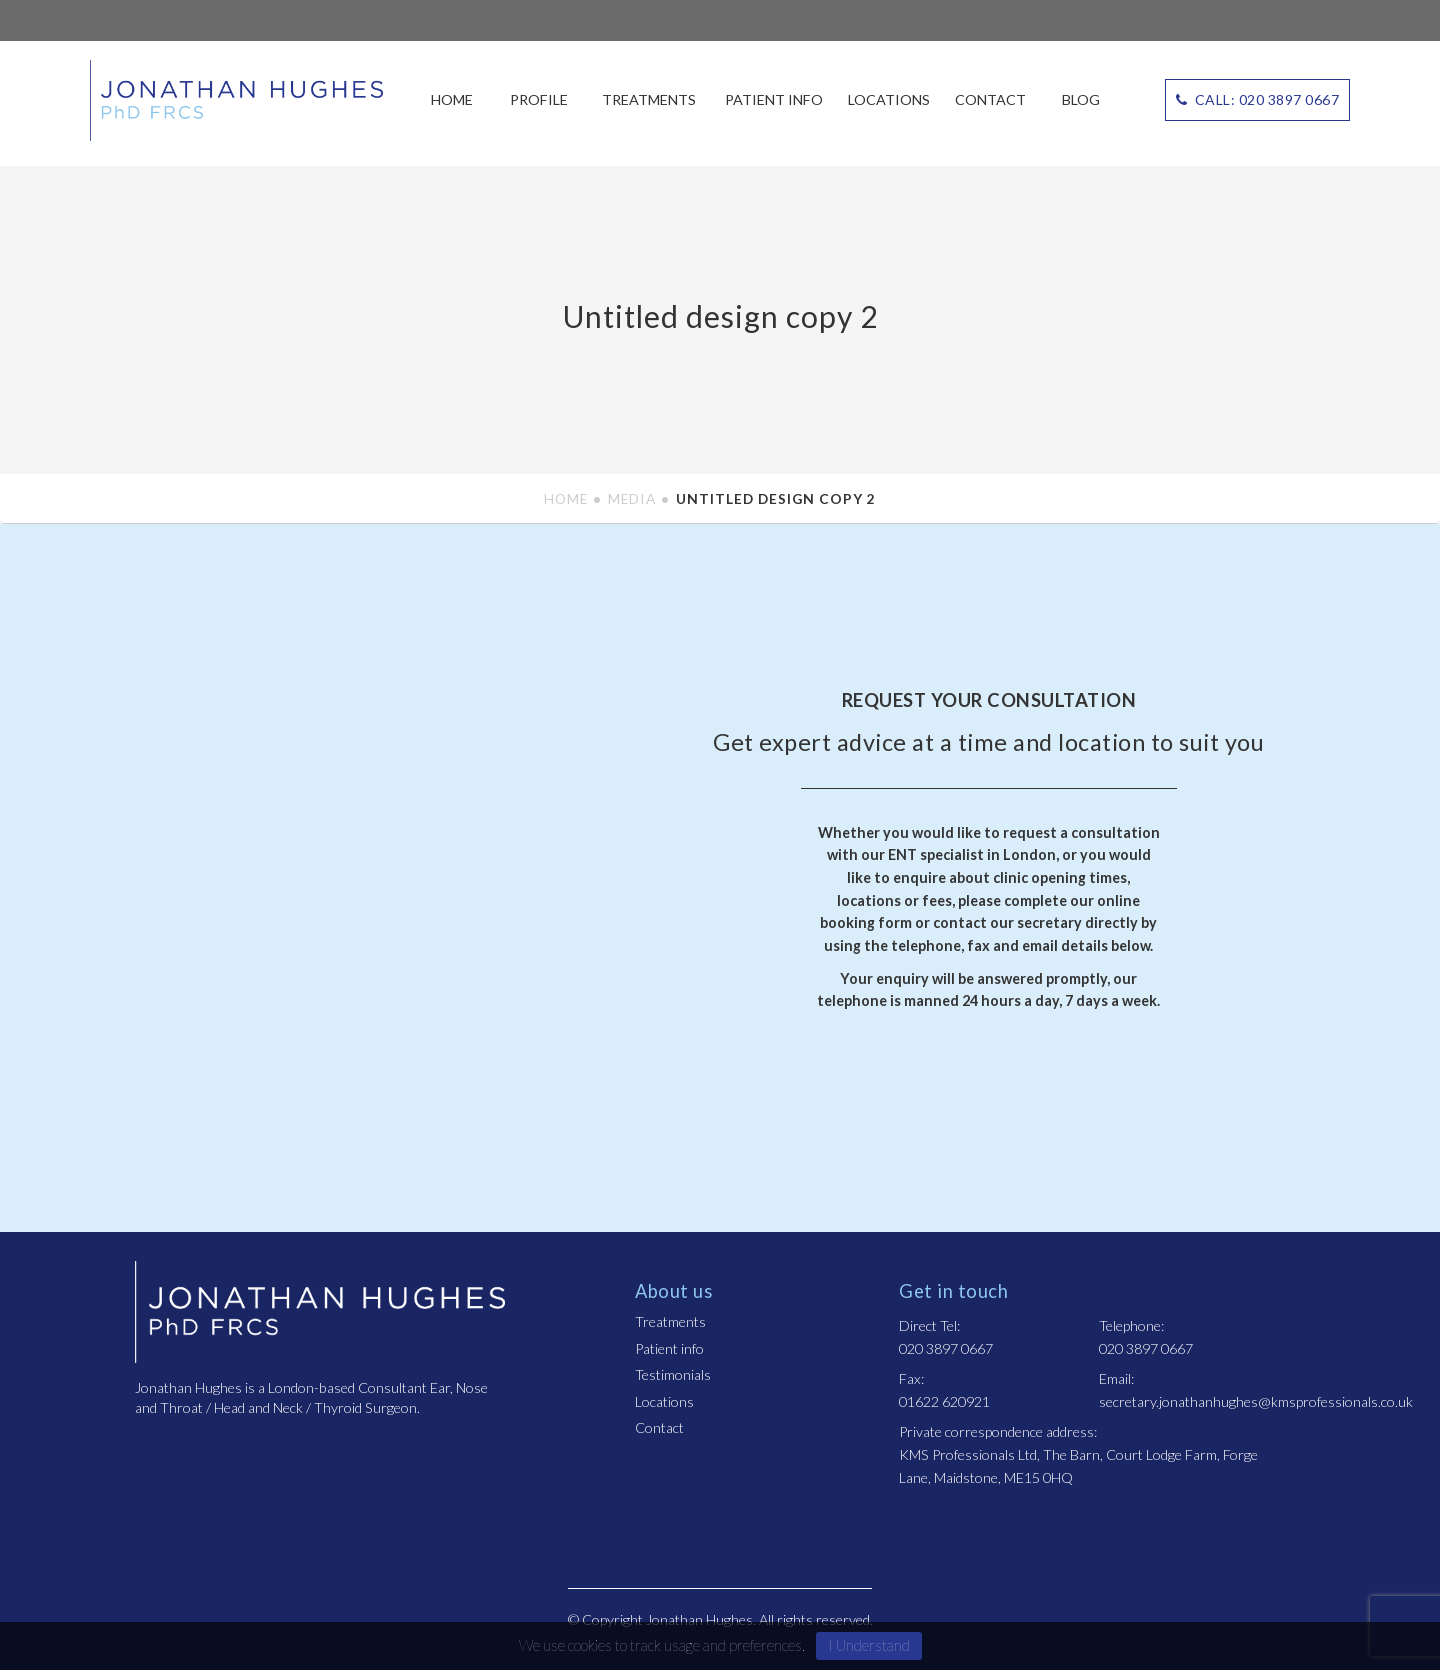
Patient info (774, 99)
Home (452, 99)
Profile (539, 99)
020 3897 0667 (946, 1348)
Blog (1081, 99)
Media (632, 498)
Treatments (649, 99)
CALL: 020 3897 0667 (1258, 99)
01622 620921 (944, 1401)
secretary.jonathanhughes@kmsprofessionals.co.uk (1256, 1401)
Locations (889, 99)
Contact (990, 99)
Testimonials (673, 1374)
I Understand (869, 1645)
